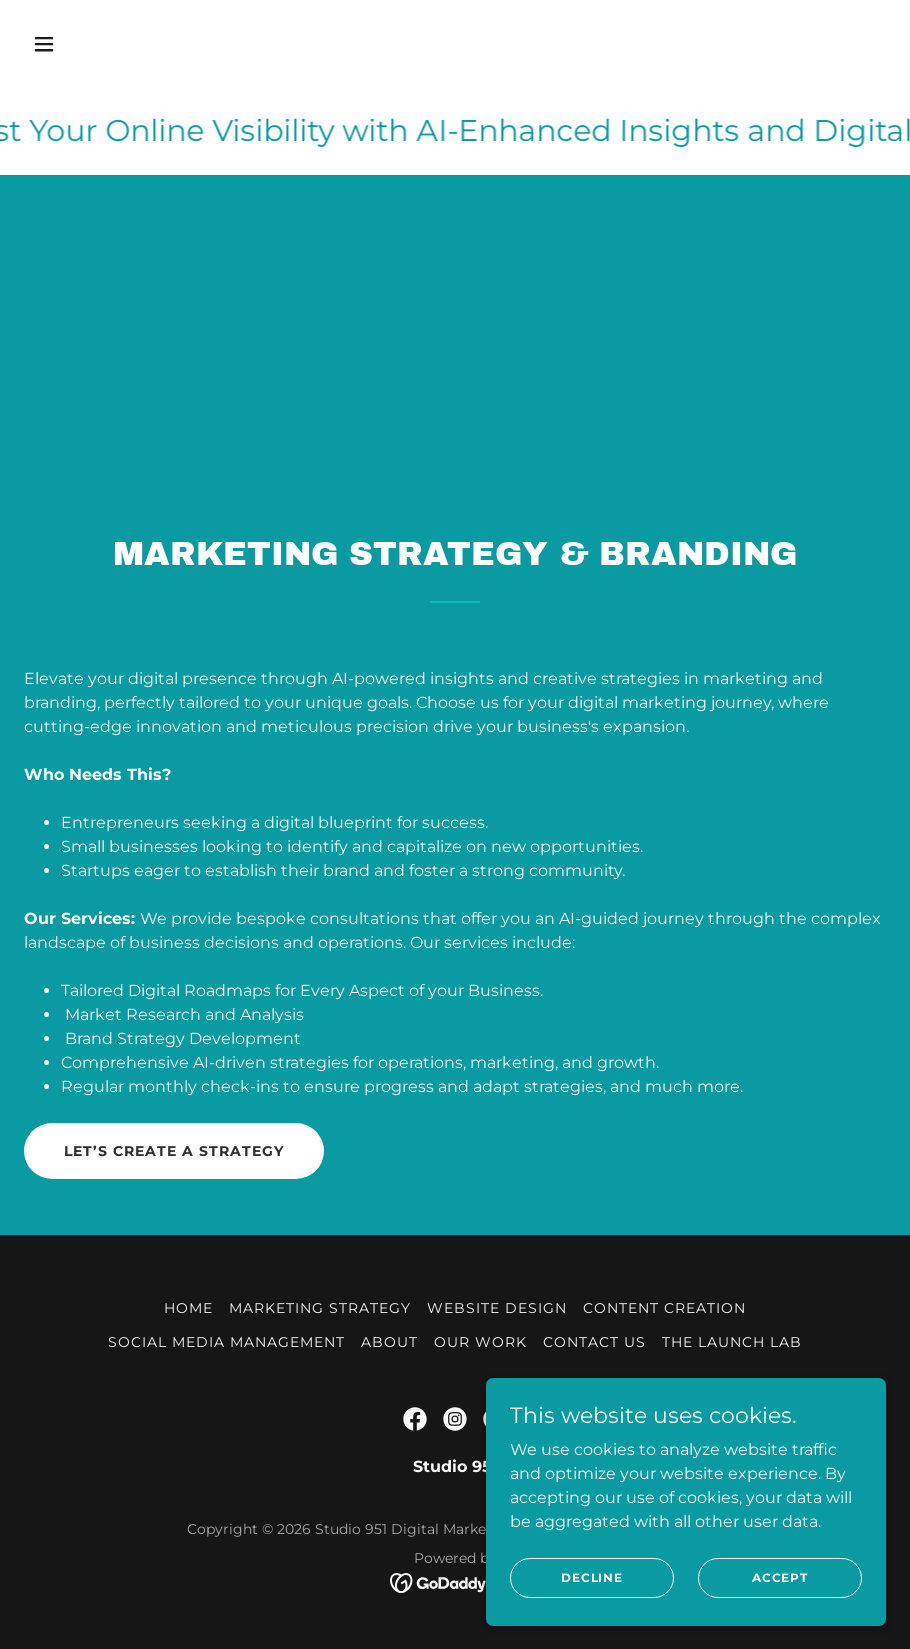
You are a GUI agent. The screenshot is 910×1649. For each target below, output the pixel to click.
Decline (592, 1577)
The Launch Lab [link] (732, 1342)
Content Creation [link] (664, 1308)
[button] (123, 44)
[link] (415, 1419)
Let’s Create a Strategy (174, 1151)
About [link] (389, 1342)
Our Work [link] (480, 1342)
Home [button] (188, 1308)
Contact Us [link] (594, 1342)
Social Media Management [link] (226, 1342)
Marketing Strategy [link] (320, 1308)
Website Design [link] (497, 1308)
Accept (780, 1577)
